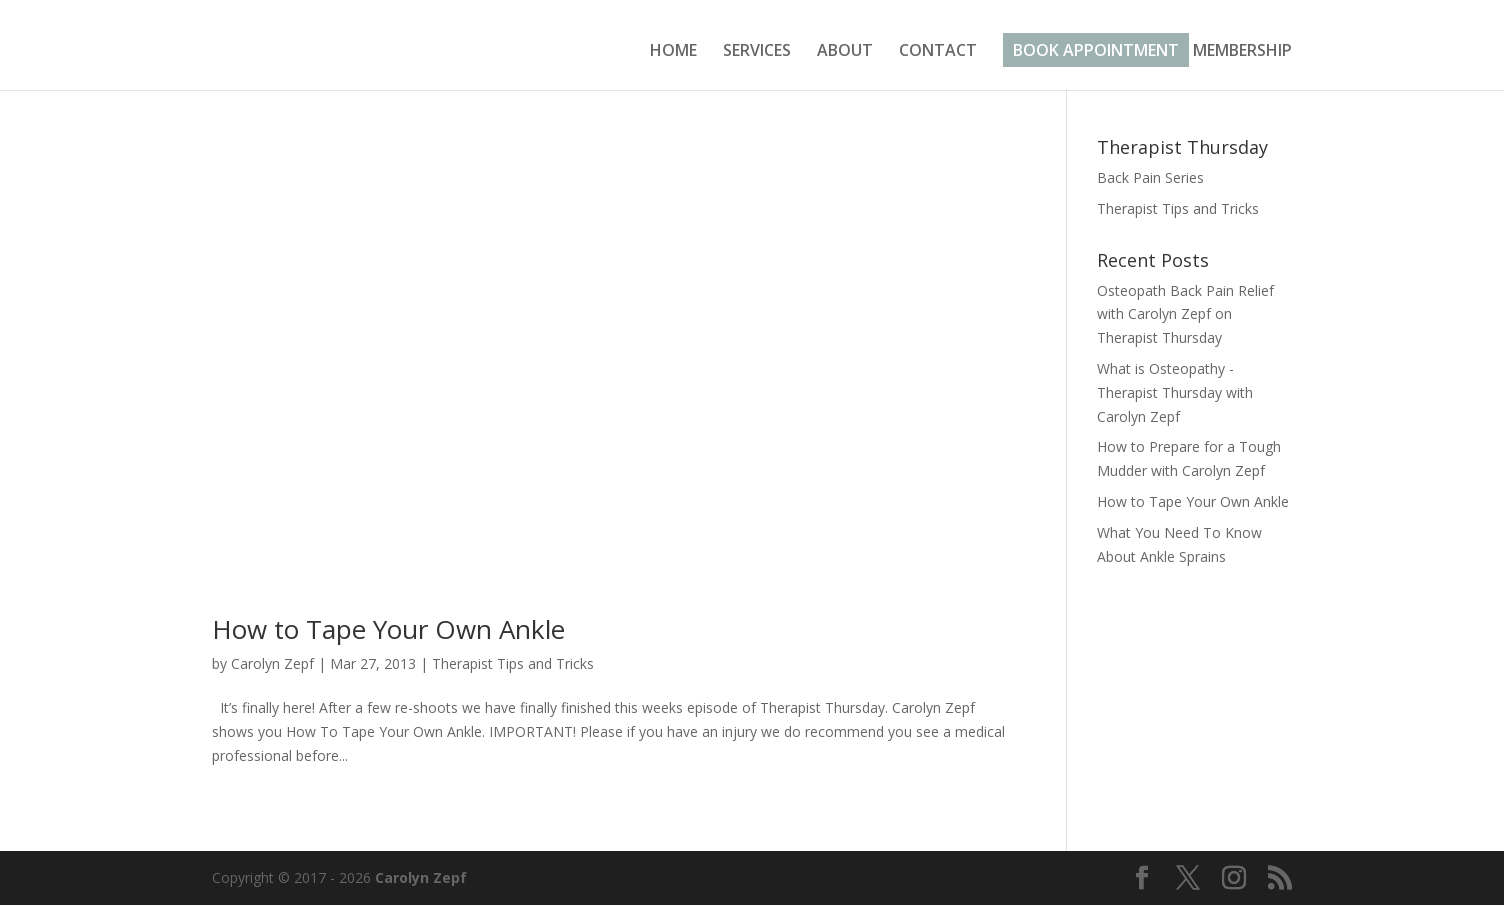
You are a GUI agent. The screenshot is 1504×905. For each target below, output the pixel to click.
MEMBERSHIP (1242, 52)
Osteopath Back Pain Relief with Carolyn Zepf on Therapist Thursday (1185, 314)
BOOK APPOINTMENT (1096, 50)
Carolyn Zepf (272, 663)
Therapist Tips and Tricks (513, 663)
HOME (673, 52)
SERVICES (757, 52)
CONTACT (938, 52)
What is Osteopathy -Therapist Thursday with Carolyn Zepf (1175, 392)
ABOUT (845, 52)
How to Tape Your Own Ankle (388, 629)
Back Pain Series (1150, 177)
